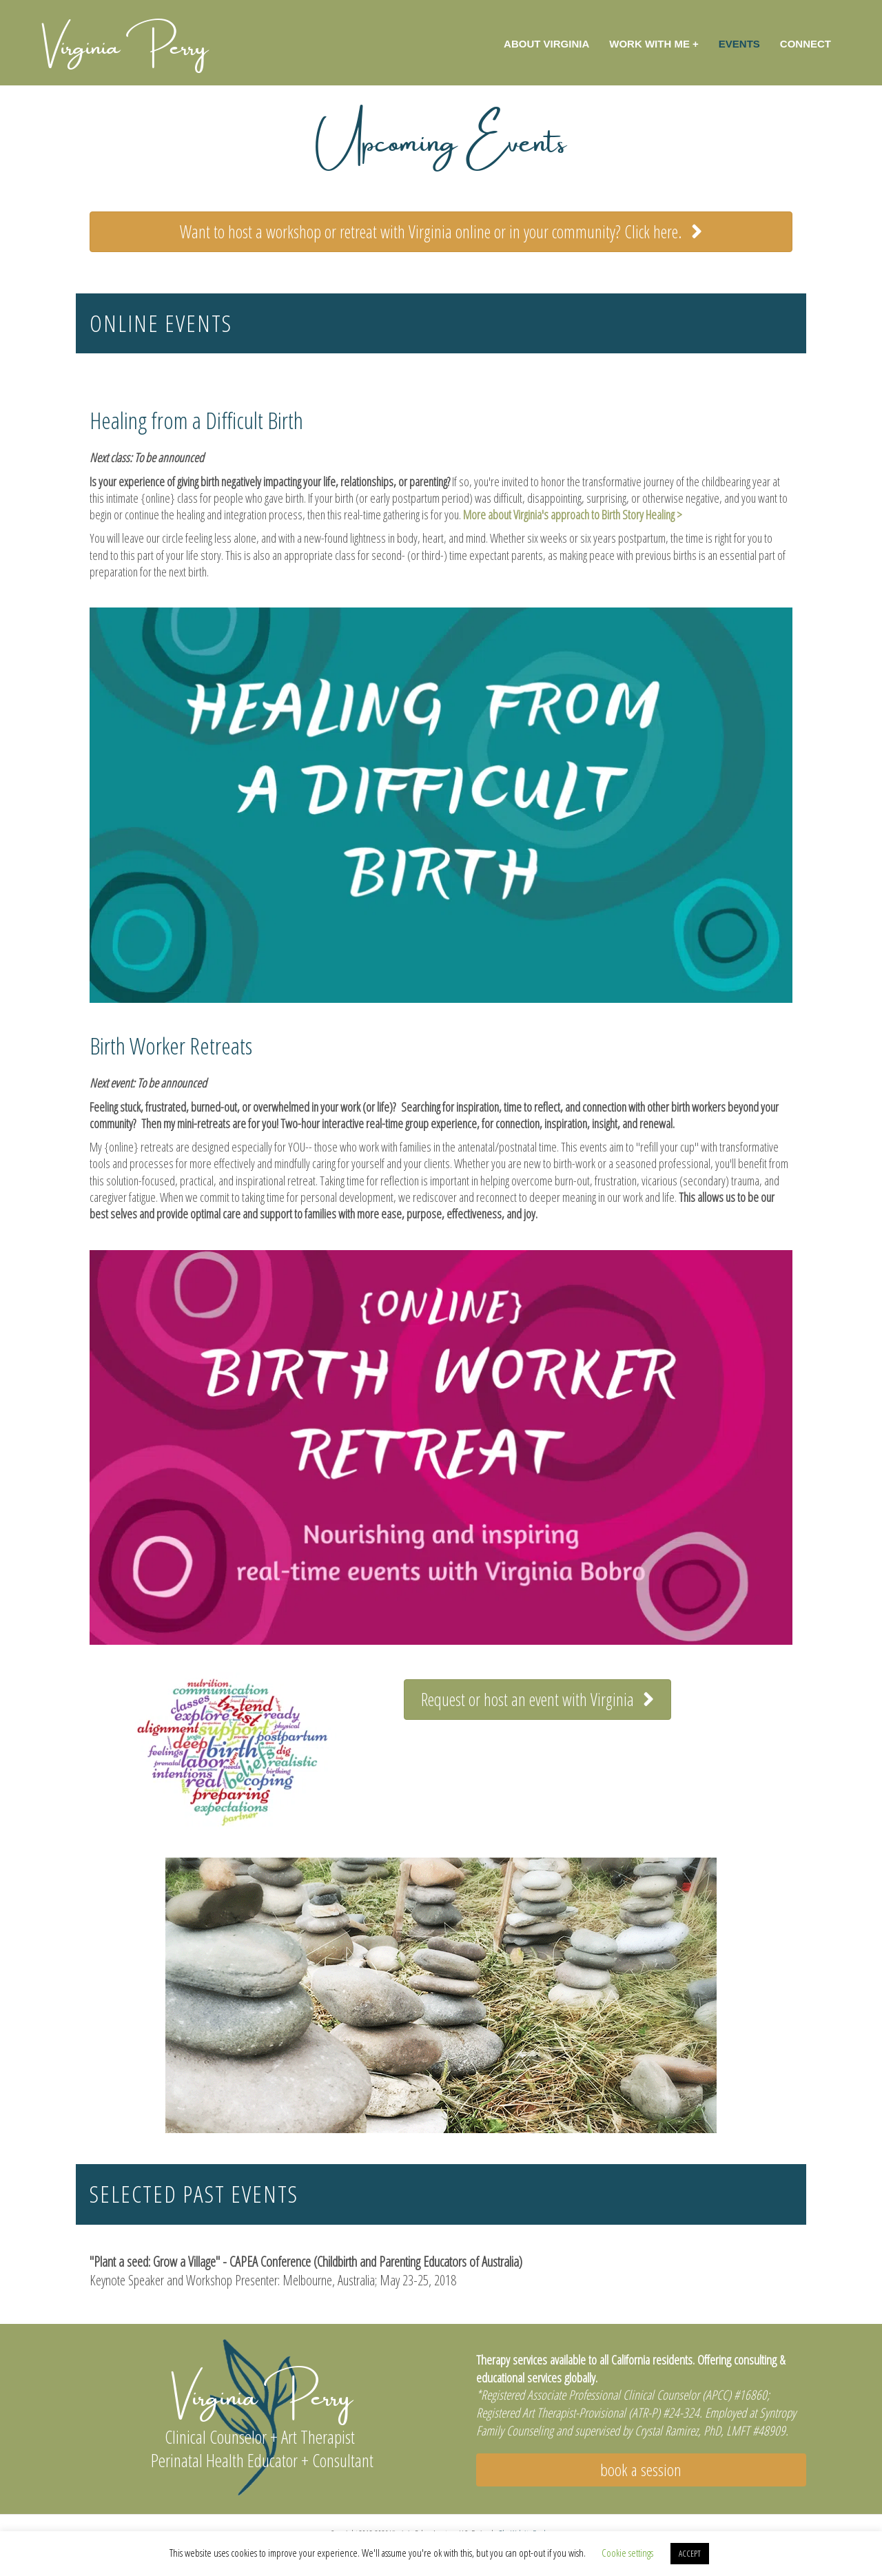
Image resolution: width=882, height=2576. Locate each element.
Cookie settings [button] (627, 2552)
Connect (805, 44)
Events (739, 44)
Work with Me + (654, 44)
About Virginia (546, 44)
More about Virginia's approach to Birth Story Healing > (572, 514)
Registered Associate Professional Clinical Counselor (590, 2395)
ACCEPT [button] (690, 2553)
